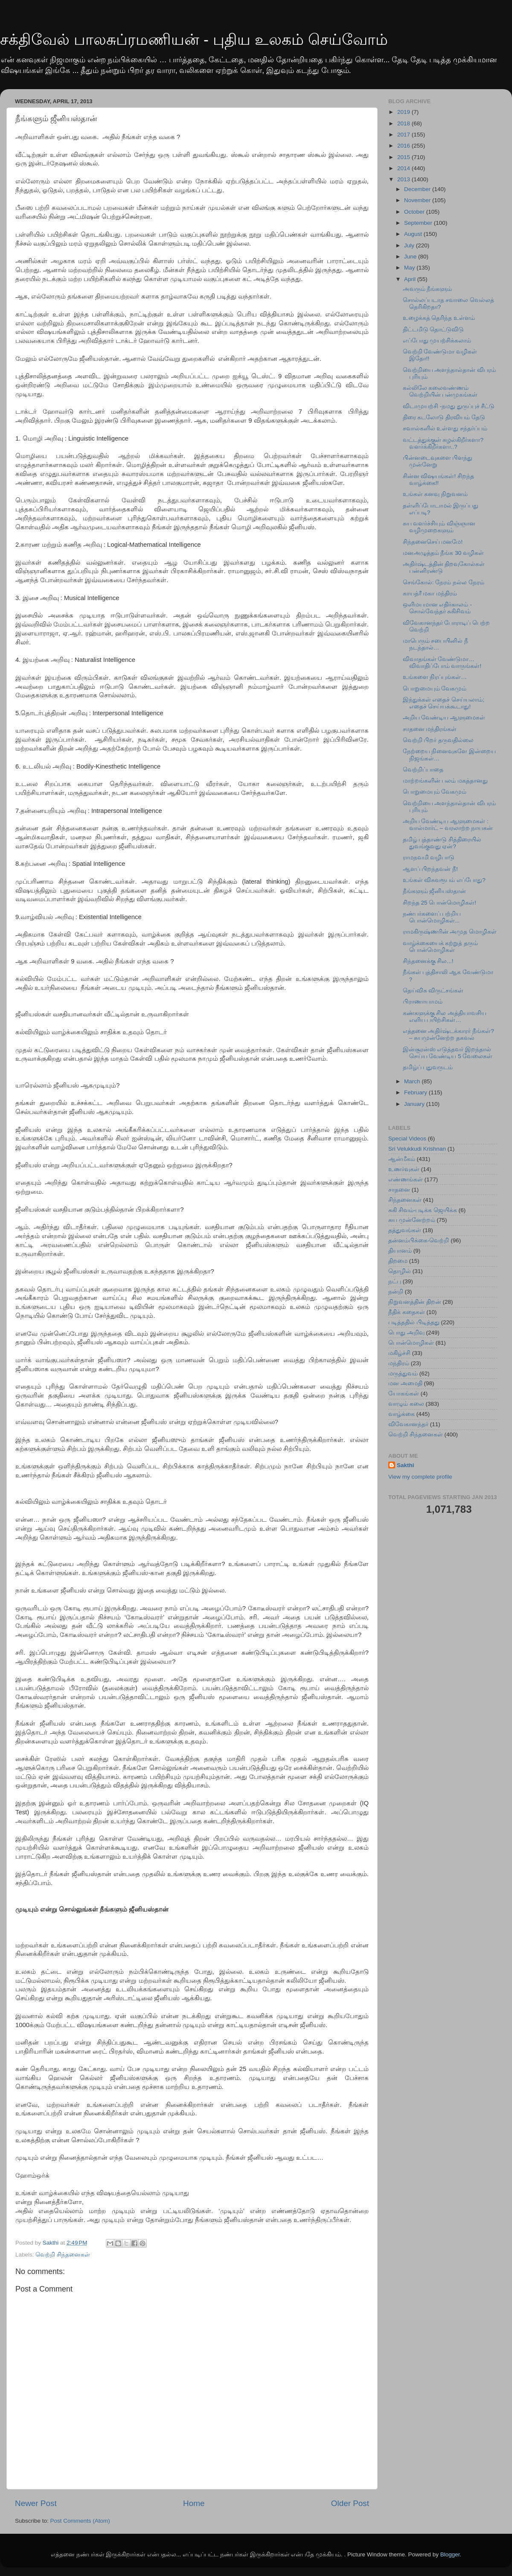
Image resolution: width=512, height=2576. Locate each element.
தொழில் (399, 1271)
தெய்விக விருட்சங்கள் (433, 990)
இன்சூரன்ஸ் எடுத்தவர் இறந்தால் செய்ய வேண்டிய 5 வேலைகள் (448, 1052)
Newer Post (36, 2503)
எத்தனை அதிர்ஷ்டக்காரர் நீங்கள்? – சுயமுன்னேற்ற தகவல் (448, 1034)
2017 (404, 134)
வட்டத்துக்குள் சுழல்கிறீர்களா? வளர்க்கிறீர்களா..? (443, 443)
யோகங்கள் (403, 1393)
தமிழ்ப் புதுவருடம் (428, 1067)
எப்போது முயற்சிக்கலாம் (437, 340)
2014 (404, 168)
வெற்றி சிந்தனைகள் (62, 2254)
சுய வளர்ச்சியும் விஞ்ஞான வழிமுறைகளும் (439, 527)
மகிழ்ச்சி (399, 1353)
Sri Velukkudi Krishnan (417, 1149)
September (419, 223)
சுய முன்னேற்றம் (411, 1220)
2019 (404, 112)
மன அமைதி (405, 1383)
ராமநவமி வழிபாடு (429, 857)
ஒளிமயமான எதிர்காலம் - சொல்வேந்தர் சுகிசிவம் (437, 608)
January (415, 1104)
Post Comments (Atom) (80, 2521)
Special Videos (407, 1138)
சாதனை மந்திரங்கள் (430, 729)
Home (193, 2503)
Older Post (350, 2503)
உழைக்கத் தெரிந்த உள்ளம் (439, 318)
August (414, 234)
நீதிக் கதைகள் (406, 1312)
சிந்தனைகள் (405, 1200)
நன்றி (395, 1291)
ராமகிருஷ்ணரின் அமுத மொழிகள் (450, 931)
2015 (404, 157)
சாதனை (399, 1189)
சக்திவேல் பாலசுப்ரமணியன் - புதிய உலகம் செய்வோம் (194, 39)
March (413, 1081)
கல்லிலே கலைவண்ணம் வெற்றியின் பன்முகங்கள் (440, 391)
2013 (404, 179)
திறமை (397, 1261)
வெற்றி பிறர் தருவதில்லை (438, 740)
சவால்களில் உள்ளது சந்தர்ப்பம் (445, 428)
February (416, 1092)
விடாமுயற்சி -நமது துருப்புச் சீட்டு (449, 406)
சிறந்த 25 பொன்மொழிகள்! (439, 902)
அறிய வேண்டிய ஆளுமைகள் (444, 717)
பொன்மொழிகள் (411, 1343)
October (415, 212)
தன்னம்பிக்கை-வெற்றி (418, 1240)
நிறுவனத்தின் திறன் (414, 1302)
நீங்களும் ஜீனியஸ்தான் (434, 891)
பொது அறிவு (406, 1332)
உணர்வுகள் (403, 1169)
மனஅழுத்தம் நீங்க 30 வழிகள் (443, 553)
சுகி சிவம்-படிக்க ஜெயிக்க (422, 1210)
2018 (404, 123)
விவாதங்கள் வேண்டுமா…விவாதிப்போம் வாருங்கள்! (442, 662)
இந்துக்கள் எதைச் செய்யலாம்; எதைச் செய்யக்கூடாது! (443, 703)
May (410, 267)
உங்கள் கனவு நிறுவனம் (435, 494)
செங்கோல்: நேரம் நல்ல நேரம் (443, 582)
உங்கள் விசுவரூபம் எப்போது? (444, 880)
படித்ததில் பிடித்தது (413, 1322)
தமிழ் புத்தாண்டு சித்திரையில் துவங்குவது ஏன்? (442, 843)
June (411, 256)
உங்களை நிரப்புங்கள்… (435, 677)
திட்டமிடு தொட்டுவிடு (433, 329)
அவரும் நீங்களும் (427, 289)
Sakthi (405, 1465)
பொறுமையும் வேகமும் (435, 688)
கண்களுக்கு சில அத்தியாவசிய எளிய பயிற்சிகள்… (445, 1016)
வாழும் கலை (406, 1404)
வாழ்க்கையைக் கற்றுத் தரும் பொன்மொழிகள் (440, 946)
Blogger (450, 2554)
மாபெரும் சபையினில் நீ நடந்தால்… (435, 644)
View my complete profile (420, 1477)
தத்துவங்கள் (404, 1230)
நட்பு (394, 1281)
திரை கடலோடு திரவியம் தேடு (444, 417)
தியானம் (400, 1250)
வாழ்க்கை (401, 1414)
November (418, 200)
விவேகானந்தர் (408, 1424)
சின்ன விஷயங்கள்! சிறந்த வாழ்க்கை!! (438, 479)
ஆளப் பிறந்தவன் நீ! (430, 869)
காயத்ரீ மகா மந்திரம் (430, 593)
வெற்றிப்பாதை (423, 769)
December (418, 189)
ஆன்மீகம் (401, 1159)
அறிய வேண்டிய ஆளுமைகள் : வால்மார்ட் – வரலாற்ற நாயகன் (448, 824)
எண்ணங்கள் (405, 1179)
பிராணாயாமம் (422, 1001)
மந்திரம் (398, 1363)
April (410, 279)
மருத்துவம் (403, 1373)
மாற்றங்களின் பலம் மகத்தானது (445, 780)
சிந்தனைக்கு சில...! (428, 961)
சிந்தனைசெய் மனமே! (433, 542)
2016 (404, 145)
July (410, 245)
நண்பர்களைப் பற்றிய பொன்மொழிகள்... (432, 917)
